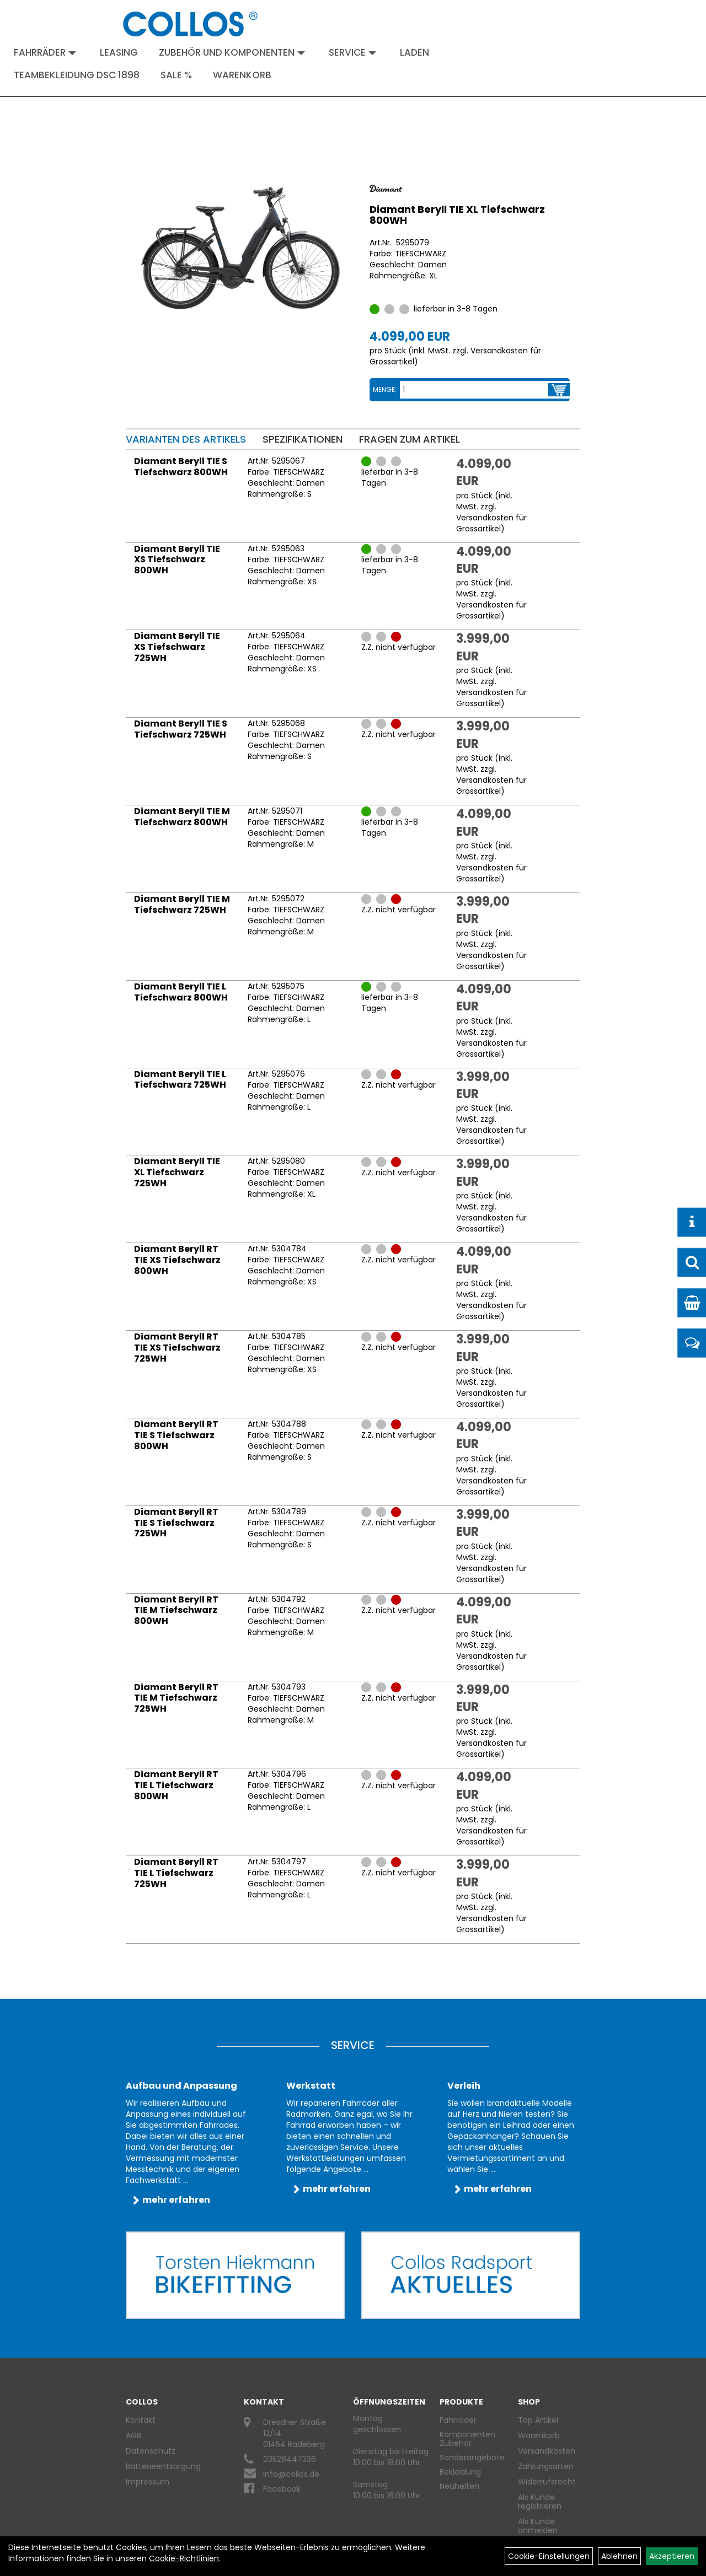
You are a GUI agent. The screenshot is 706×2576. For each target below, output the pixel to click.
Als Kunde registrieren (539, 2502)
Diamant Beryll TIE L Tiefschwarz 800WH (181, 992)
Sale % (176, 75)
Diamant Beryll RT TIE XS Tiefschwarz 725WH (177, 1347)
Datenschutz (150, 2450)
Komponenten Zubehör (467, 2439)
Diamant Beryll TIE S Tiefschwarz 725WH (180, 729)
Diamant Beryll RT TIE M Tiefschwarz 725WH (176, 1698)
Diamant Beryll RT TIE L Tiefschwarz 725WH (176, 1873)
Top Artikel (538, 2420)
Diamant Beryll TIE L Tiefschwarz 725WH (180, 1079)
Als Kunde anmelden (538, 2526)
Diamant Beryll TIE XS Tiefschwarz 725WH (177, 647)
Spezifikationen (303, 439)
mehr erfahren (176, 2199)
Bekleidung (460, 2471)
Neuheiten (459, 2486)
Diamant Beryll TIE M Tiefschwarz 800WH (182, 817)
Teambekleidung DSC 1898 (77, 75)
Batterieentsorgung (163, 2466)
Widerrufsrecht (544, 2481)
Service (352, 52)
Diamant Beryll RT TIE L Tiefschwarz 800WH (176, 1785)
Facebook (282, 2488)
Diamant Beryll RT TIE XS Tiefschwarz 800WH (177, 1260)
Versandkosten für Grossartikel (491, 523)
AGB (133, 2435)
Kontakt (141, 2420)
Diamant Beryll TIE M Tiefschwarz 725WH (182, 904)
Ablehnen (619, 2556)
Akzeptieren (671, 2556)
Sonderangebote (472, 2457)
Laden (414, 52)
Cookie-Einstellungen (549, 2556)
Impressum (147, 2481)
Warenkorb (242, 75)
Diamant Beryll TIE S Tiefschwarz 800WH (181, 466)
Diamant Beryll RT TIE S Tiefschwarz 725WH (176, 1522)
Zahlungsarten (544, 2466)
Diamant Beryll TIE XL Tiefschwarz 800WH (457, 214)
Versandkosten (544, 2450)
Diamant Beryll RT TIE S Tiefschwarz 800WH (176, 1435)
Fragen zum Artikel (409, 439)
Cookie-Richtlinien (184, 2558)
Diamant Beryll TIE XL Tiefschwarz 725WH (177, 1172)
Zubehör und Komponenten (232, 52)
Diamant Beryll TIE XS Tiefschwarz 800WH (177, 559)
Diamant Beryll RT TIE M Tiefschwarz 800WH (176, 1610)
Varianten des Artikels (186, 439)
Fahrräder (45, 52)
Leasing (119, 52)
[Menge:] (474, 390)
